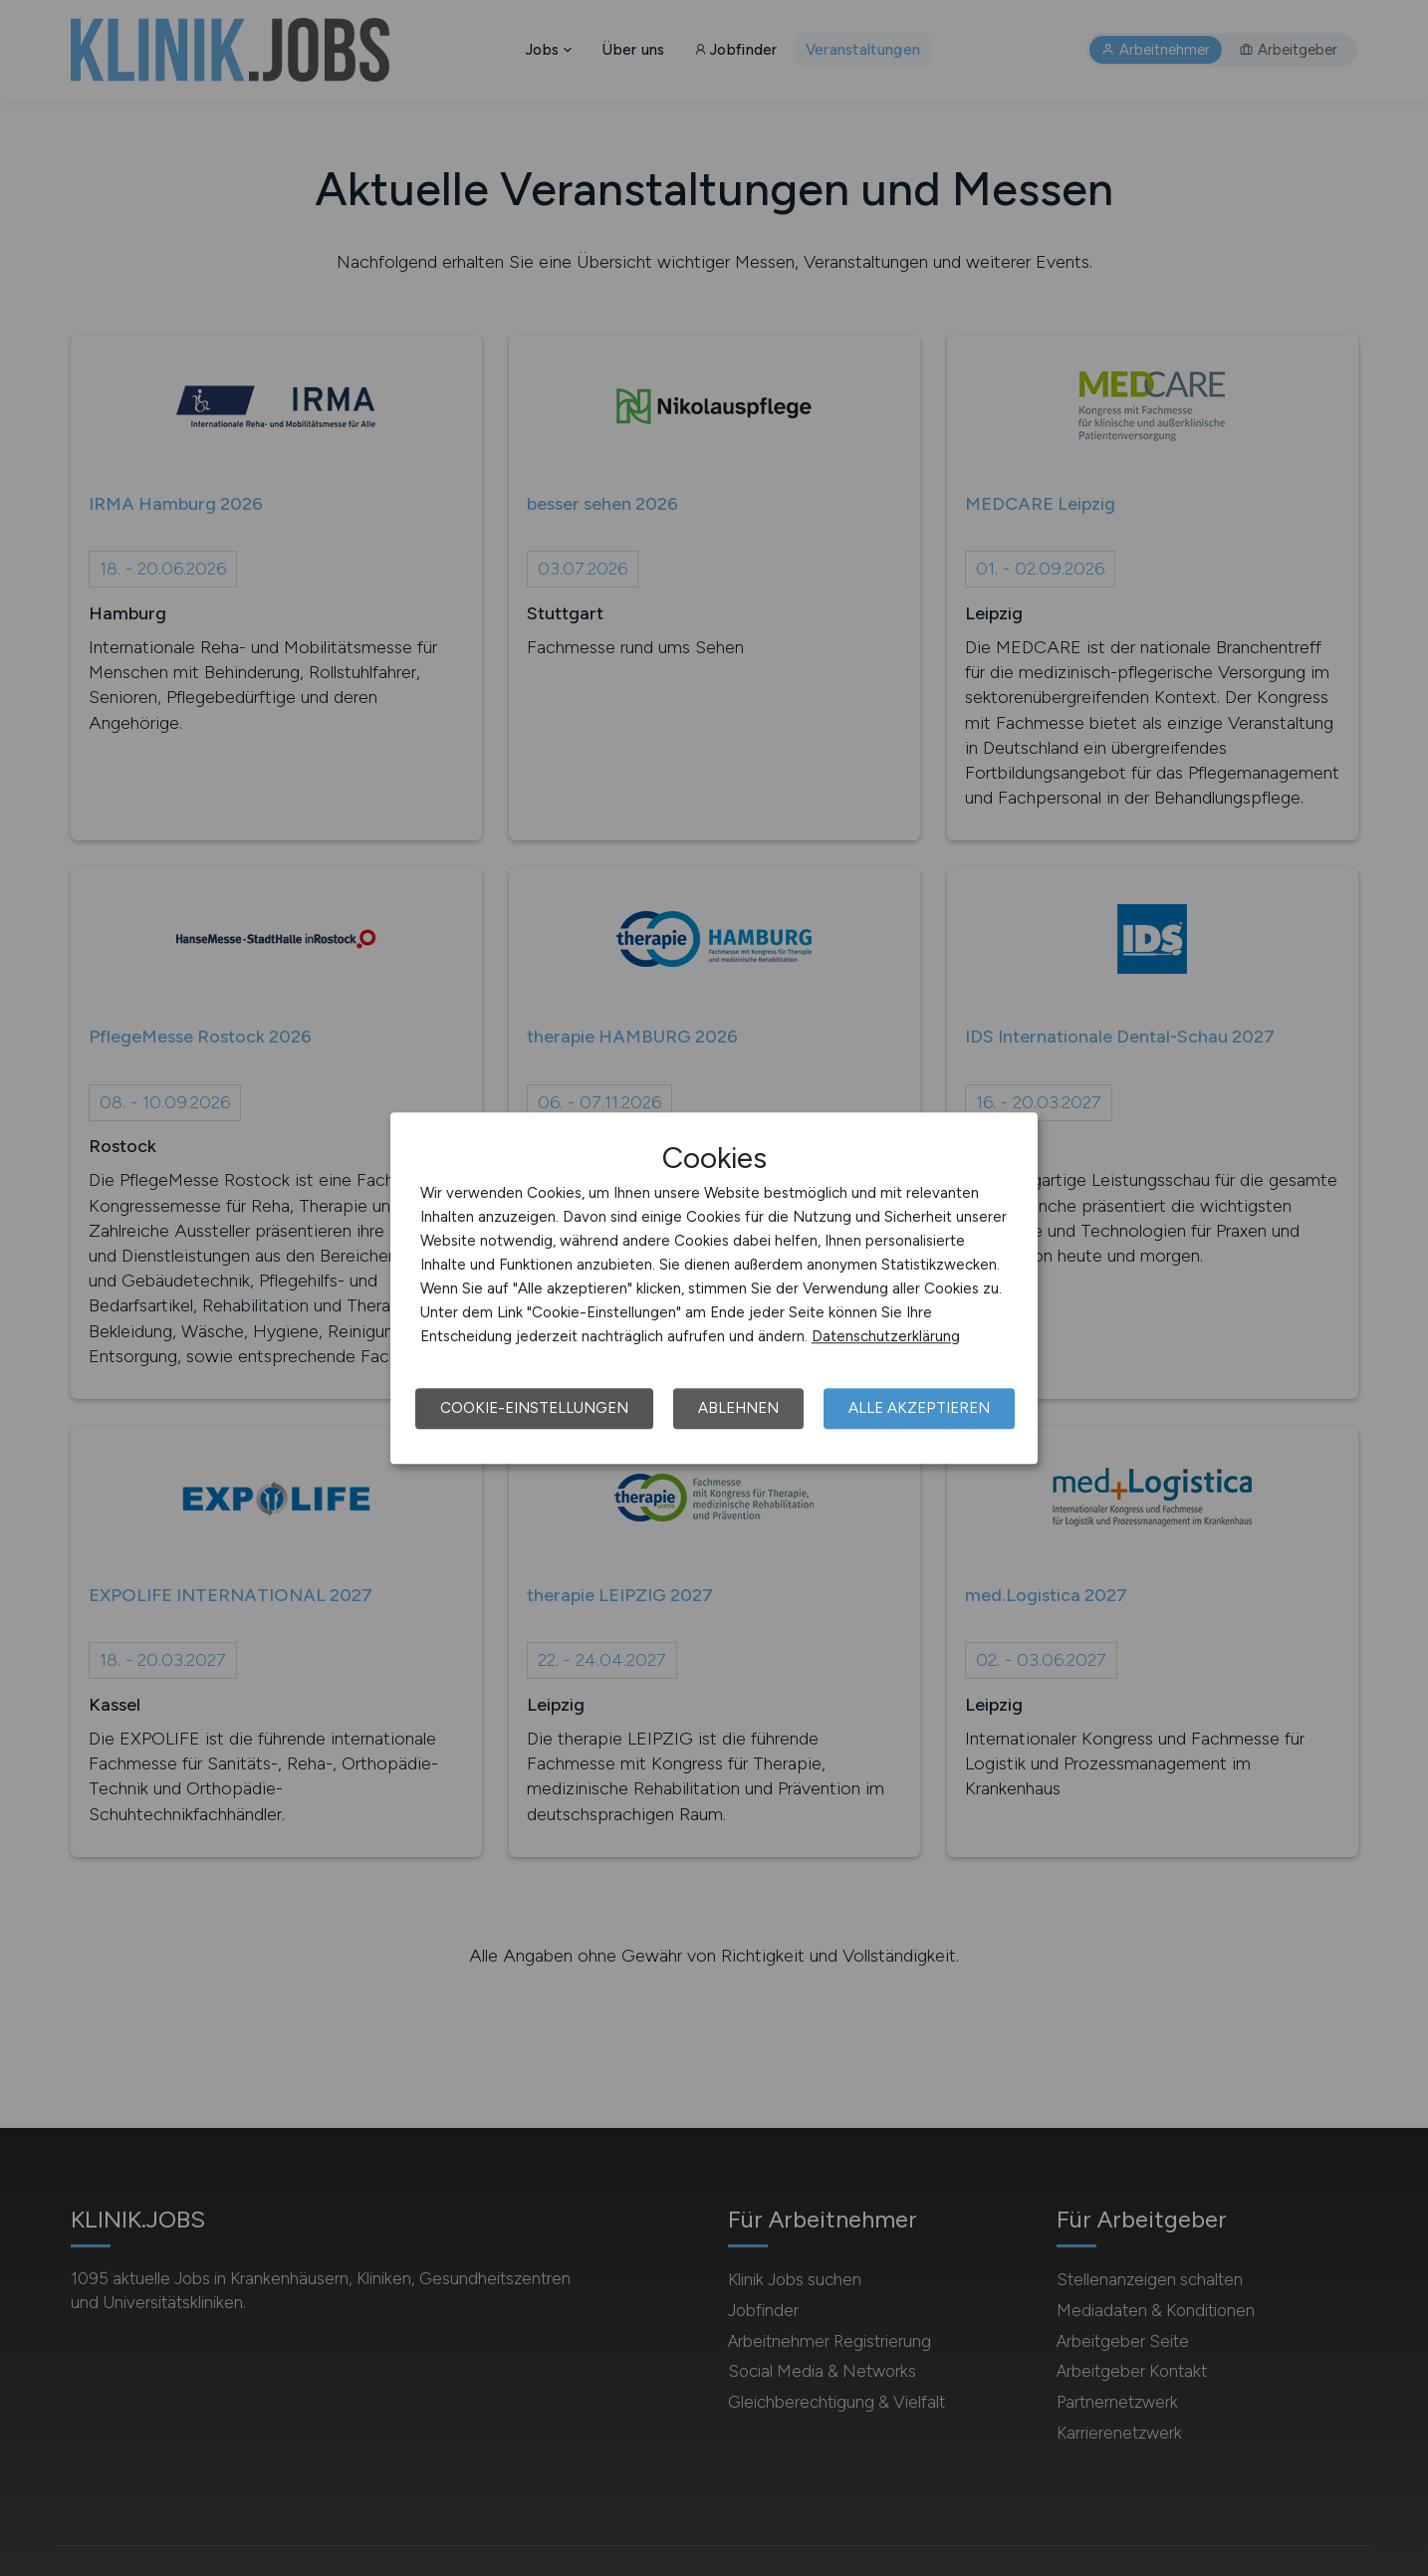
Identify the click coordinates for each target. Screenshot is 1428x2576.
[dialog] (714, 1288)
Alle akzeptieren (919, 1408)
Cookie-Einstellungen (534, 1408)
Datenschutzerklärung (886, 1336)
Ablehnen (738, 1408)
